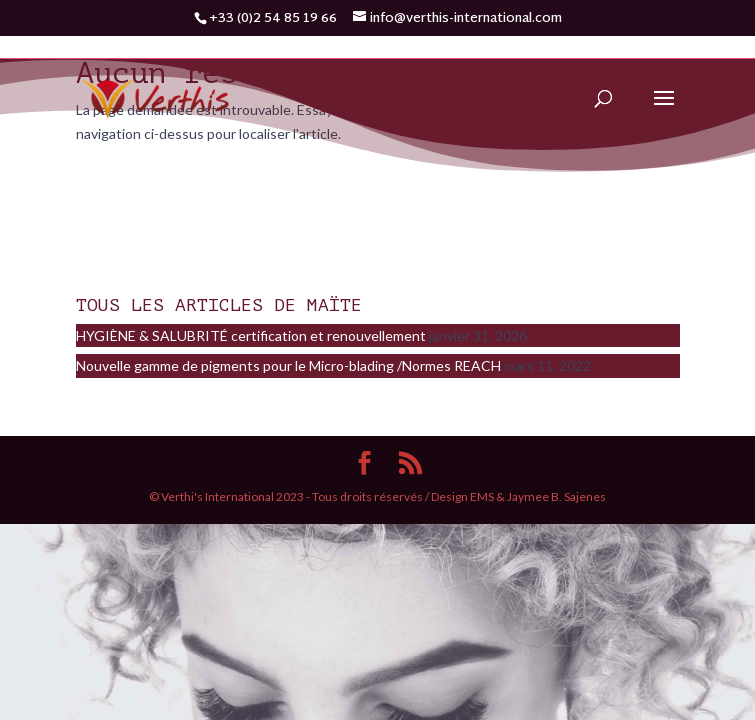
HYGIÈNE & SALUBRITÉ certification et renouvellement (251, 335)
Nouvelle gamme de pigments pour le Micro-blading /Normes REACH (288, 365)
